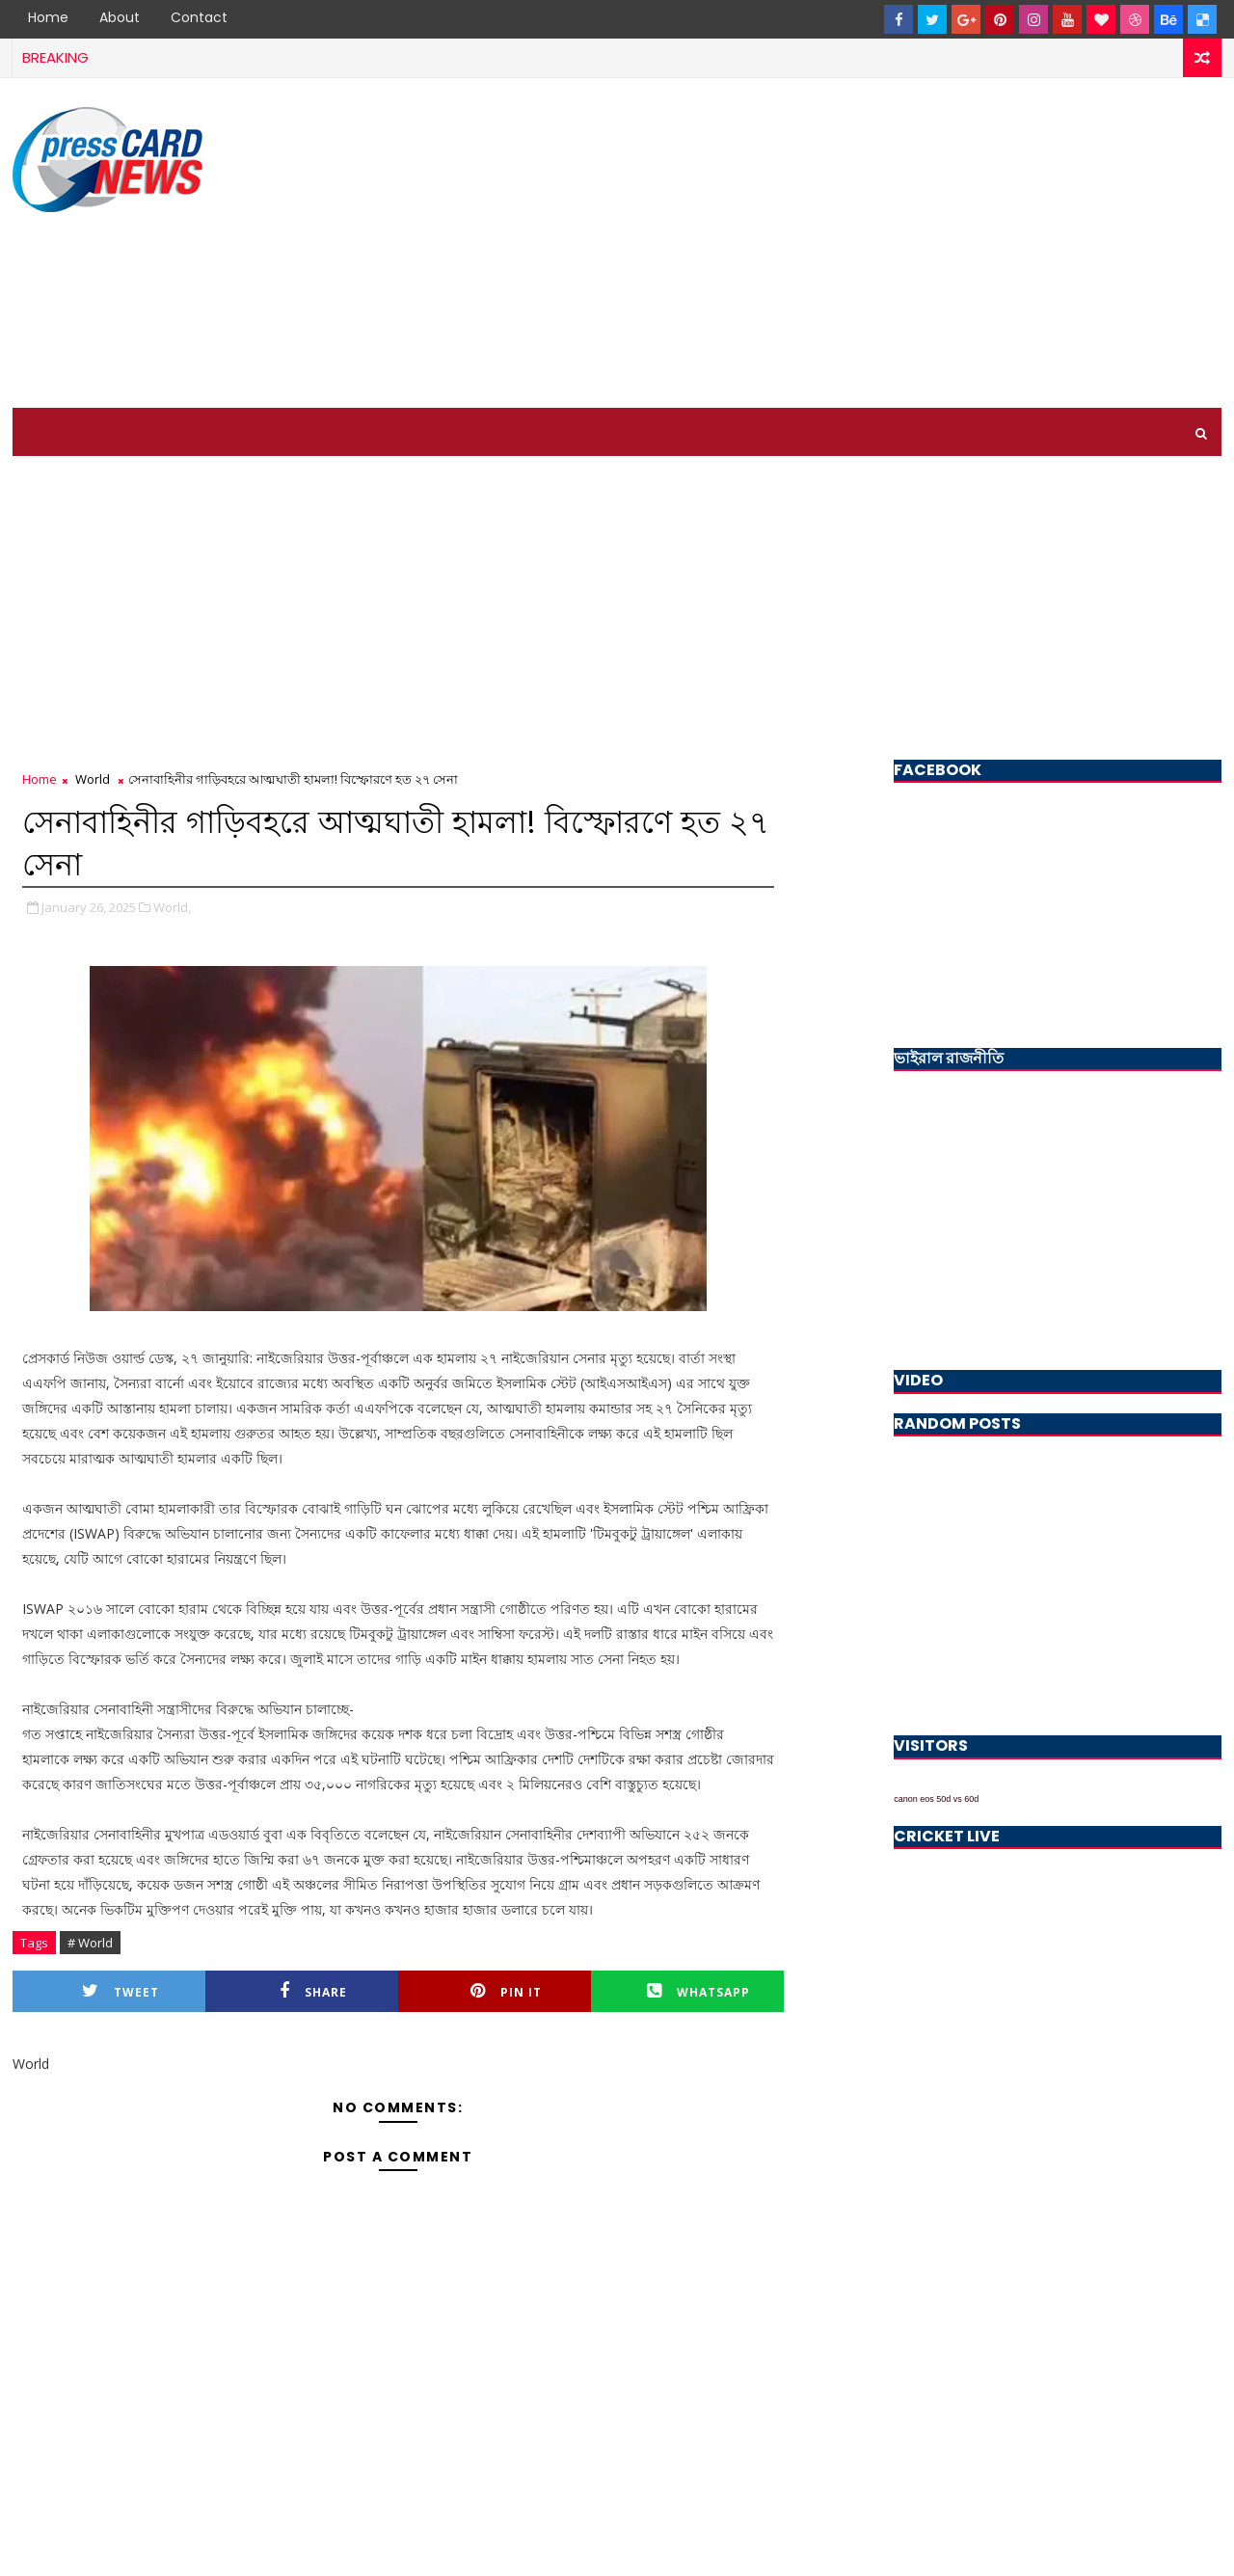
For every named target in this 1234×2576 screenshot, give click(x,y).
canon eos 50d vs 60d (936, 1799)
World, (172, 907)
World (92, 779)
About (119, 17)
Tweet (120, 1991)
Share (313, 1991)
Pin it (506, 1991)
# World (90, 1942)
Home (48, 17)
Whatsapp (698, 1991)
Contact (199, 17)
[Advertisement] (869, 244)
